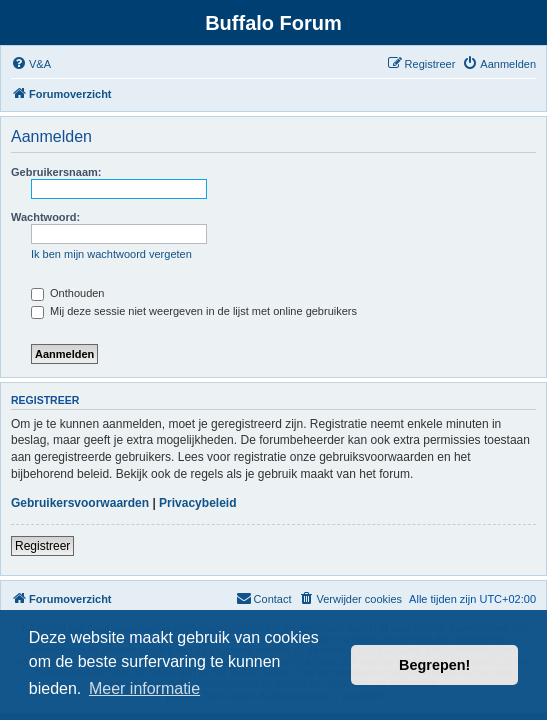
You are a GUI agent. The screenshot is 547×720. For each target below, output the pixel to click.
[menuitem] (31, 64)
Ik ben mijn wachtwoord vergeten (111, 254)
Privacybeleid (197, 503)
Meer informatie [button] (144, 688)
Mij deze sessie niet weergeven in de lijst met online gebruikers (194, 311)
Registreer (42, 546)
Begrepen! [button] (434, 665)
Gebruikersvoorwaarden (80, 503)
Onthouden (68, 293)
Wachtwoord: (45, 217)
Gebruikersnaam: (56, 172)
